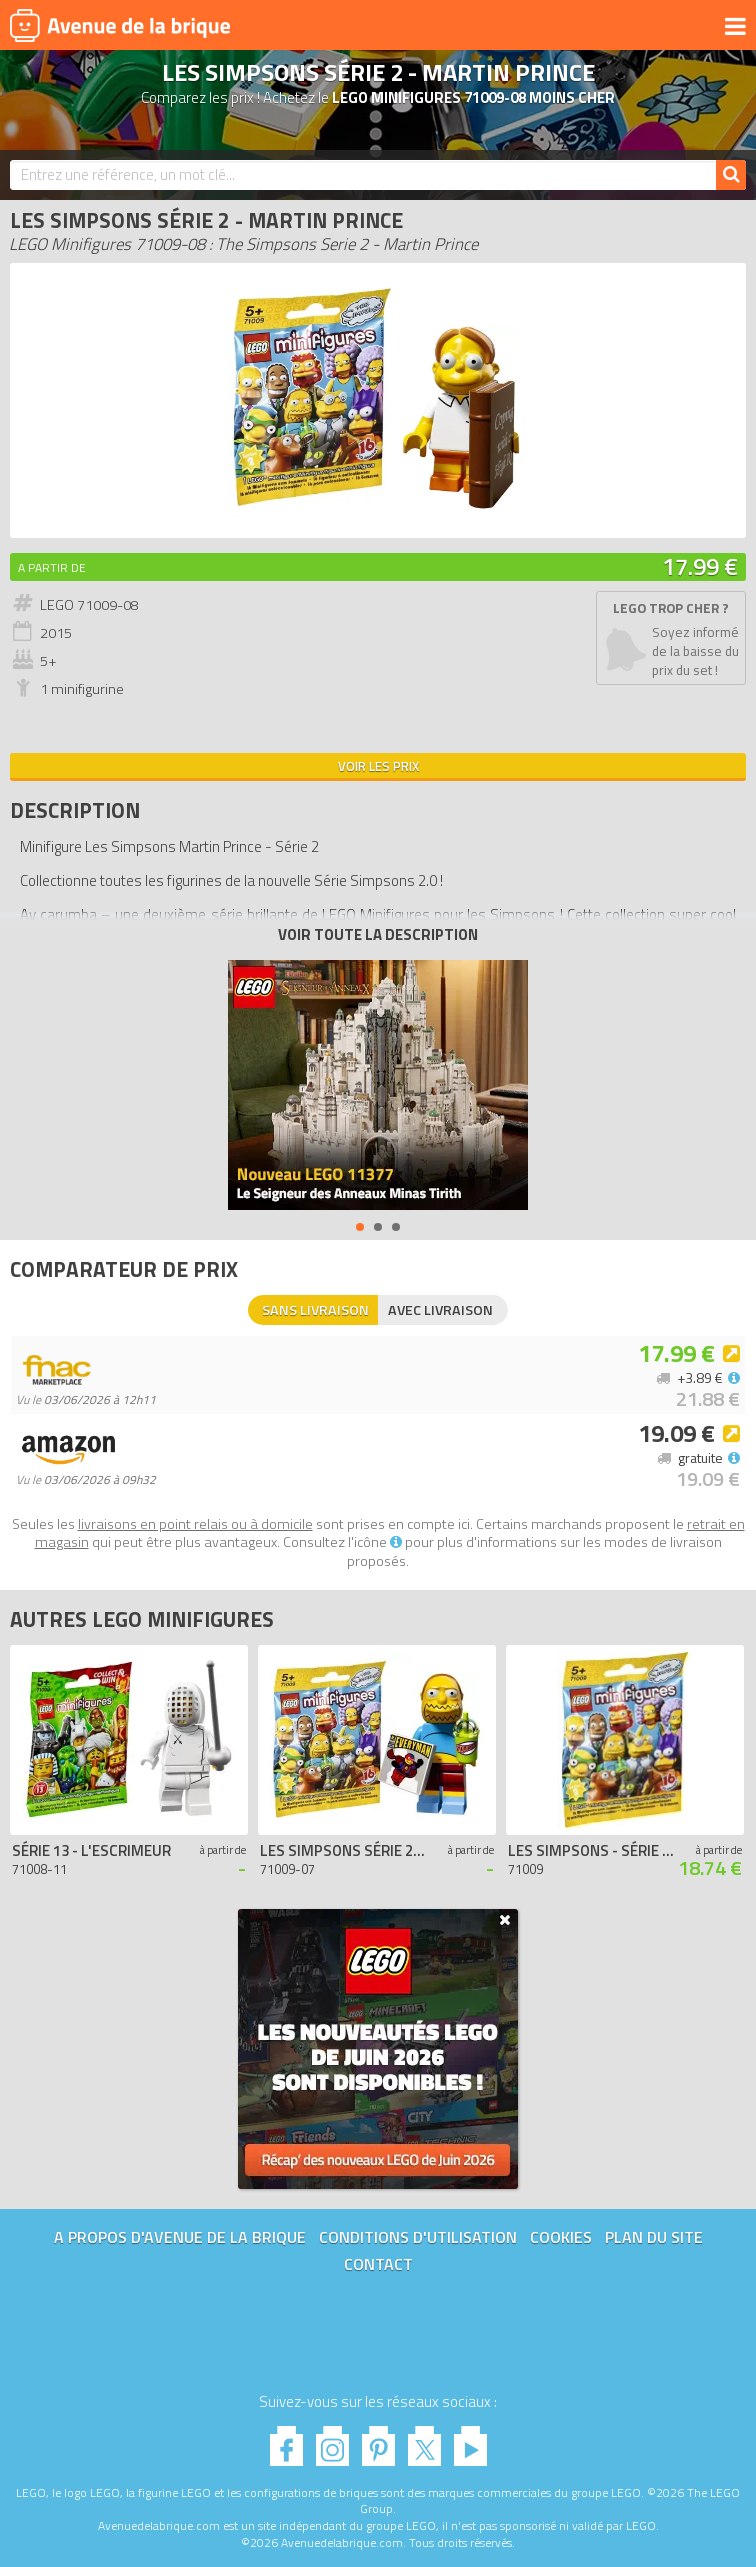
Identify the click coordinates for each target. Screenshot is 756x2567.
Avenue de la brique (120, 25)
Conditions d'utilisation (418, 2237)
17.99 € (700, 566)
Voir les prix (378, 766)
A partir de (52, 567)
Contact (378, 2264)
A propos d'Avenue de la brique (180, 2237)
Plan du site (654, 2237)
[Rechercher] (731, 175)
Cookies (561, 2237)
